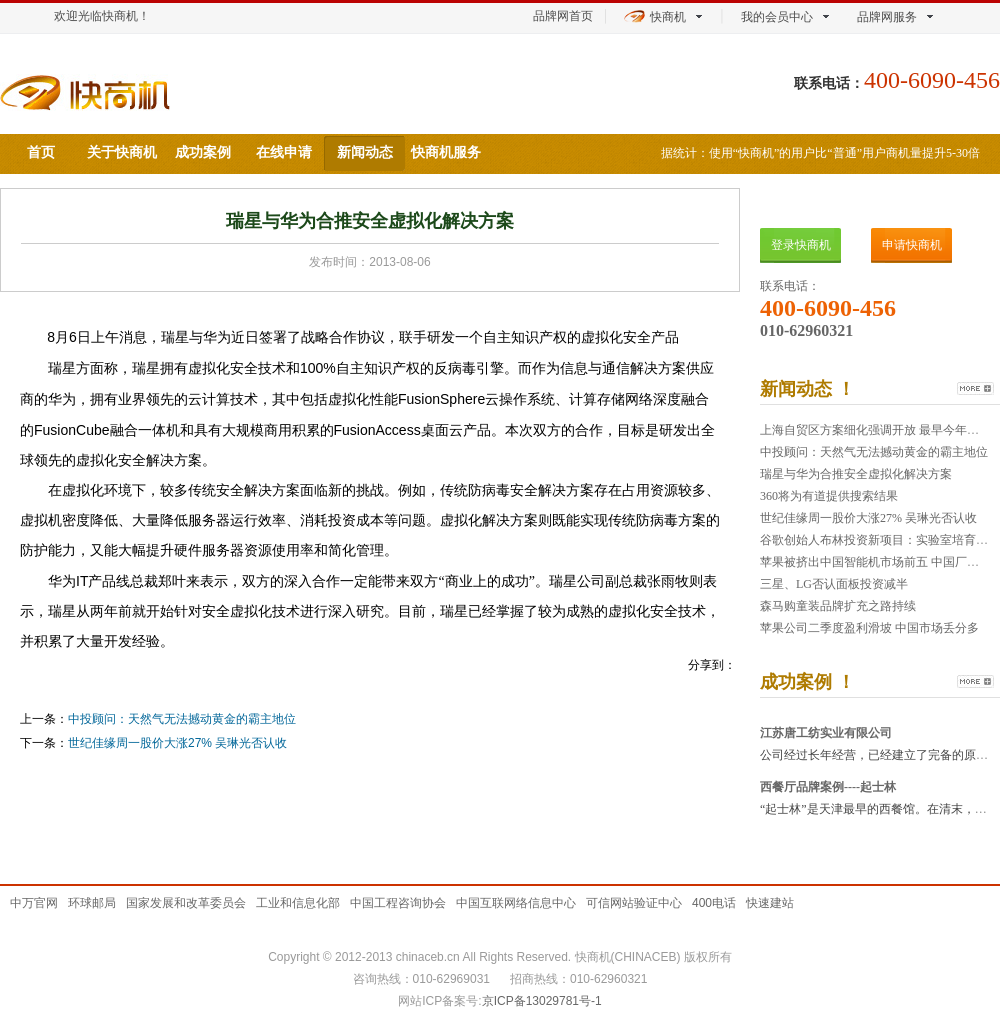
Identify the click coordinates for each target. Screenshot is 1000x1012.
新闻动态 (365, 152)
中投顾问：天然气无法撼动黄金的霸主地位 (182, 719)
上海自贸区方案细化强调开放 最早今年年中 (875, 430)
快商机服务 (446, 152)
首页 (41, 152)
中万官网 (34, 903)
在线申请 (284, 152)
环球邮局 (92, 903)
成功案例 (203, 152)
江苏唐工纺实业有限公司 (826, 733)
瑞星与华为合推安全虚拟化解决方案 (856, 474)
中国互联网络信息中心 (516, 903)
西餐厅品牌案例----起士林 (828, 787)
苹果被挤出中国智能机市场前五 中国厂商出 (875, 562)
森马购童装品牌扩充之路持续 (838, 606)
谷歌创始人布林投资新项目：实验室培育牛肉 (880, 540)
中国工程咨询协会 (398, 903)
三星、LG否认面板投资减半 (834, 584)
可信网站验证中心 (634, 903)
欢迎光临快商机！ (102, 16)
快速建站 (770, 903)
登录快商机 (801, 245)
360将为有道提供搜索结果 (829, 496)
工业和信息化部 (298, 903)
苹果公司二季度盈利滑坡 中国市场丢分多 (869, 628)
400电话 (714, 903)
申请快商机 (912, 245)
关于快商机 (122, 152)
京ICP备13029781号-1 (542, 1001)
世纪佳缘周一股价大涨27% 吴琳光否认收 (177, 743)
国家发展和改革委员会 (186, 903)
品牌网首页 (563, 16)
